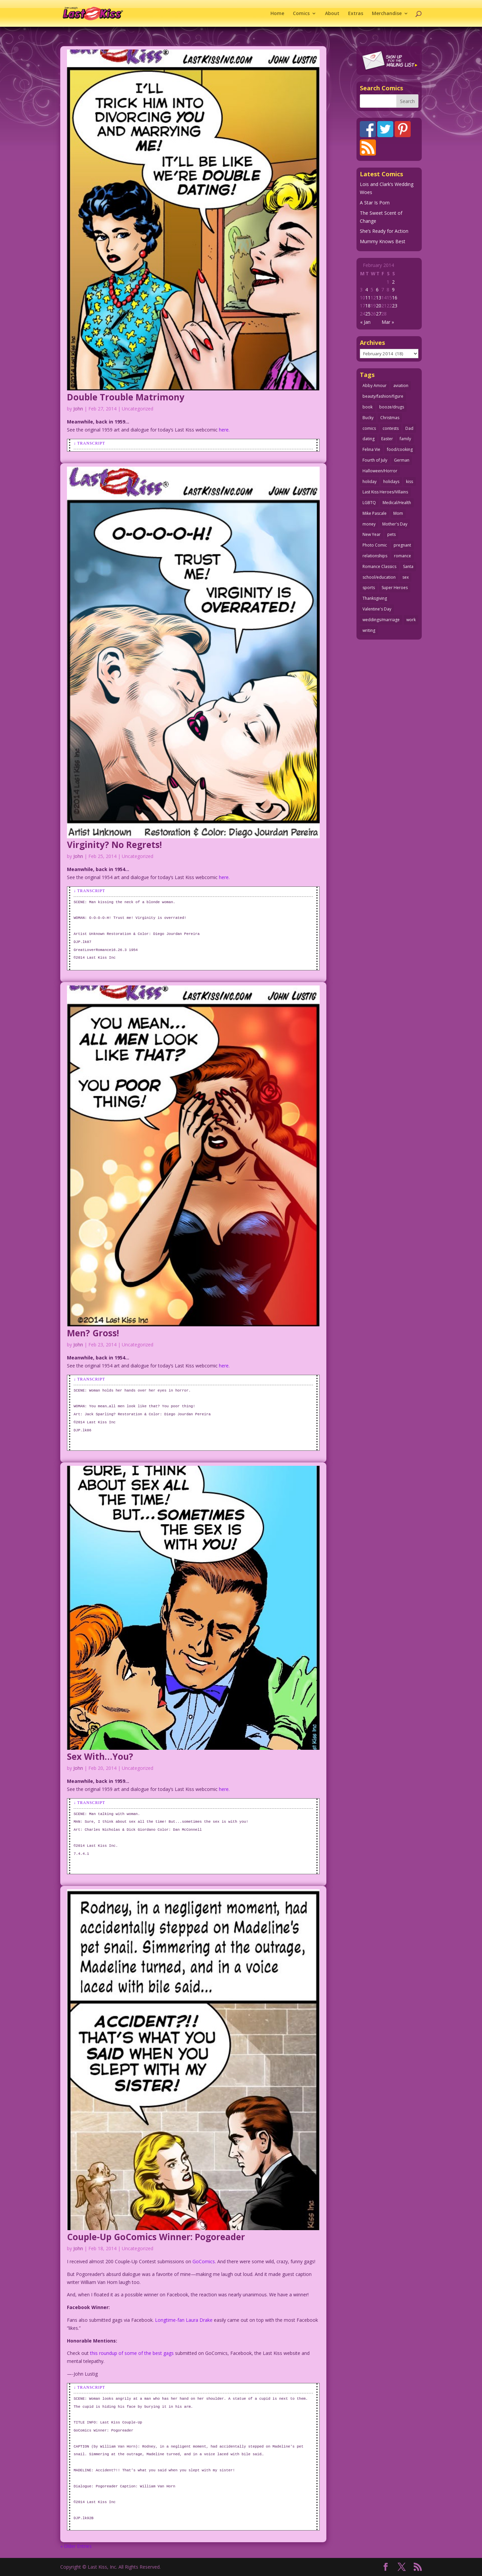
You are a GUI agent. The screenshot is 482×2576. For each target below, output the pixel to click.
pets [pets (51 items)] (391, 534)
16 (394, 297)
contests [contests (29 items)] (391, 428)
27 (378, 313)
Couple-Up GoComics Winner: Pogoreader (156, 2237)
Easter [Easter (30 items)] (387, 439)
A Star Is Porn (375, 202)
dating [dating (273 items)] (369, 439)
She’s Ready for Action (384, 231)
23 (394, 305)
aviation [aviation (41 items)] (400, 385)
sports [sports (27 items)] (369, 587)
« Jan (365, 322)
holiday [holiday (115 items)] (370, 481)
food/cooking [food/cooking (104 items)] (400, 449)
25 (368, 313)
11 (368, 297)
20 (378, 305)
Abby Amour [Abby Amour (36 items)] (375, 385)
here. (224, 429)
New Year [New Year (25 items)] (372, 534)
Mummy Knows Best (382, 241)
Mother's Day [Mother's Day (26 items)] (394, 524)
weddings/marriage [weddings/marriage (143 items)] (381, 620)
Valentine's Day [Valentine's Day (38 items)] (377, 609)
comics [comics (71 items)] (369, 428)
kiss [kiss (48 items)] (409, 481)
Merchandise (387, 13)
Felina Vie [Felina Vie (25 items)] (371, 449)
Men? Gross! (93, 1333)
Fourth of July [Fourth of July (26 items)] (375, 460)
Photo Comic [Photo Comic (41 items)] (375, 545)
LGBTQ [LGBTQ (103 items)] (369, 502)
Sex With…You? (100, 1756)
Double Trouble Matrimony (125, 397)
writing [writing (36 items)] (369, 630)
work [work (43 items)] (411, 620)
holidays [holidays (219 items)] (391, 481)
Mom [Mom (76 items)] (398, 513)
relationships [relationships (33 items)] (375, 556)
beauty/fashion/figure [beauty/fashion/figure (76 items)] (383, 396)
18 (368, 305)
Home (277, 13)
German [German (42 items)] (401, 460)
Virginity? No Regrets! (114, 845)
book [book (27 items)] (368, 407)
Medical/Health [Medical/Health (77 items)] (397, 502)
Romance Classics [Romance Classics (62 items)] (379, 566)
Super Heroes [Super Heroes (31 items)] (395, 587)
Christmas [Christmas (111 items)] (389, 417)
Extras (355, 13)
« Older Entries (76, 2546)
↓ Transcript (89, 443)
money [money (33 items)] (369, 524)
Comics (301, 13)
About (332, 13)
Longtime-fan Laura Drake (184, 2320)
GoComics (203, 2261)
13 (378, 297)
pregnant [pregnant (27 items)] (402, 545)
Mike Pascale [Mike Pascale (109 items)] (375, 513)
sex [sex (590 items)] (405, 577)
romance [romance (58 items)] (402, 556)
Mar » (388, 322)
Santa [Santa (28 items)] (408, 566)
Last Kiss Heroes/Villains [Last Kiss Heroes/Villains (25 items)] (385, 492)
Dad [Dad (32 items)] (409, 428)
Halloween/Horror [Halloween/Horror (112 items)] (380, 471)
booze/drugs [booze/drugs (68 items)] (391, 407)
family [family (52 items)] (405, 439)
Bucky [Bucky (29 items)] (368, 417)
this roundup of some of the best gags (132, 2353)
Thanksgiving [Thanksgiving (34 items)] (375, 598)
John (78, 408)
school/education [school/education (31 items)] (379, 577)
